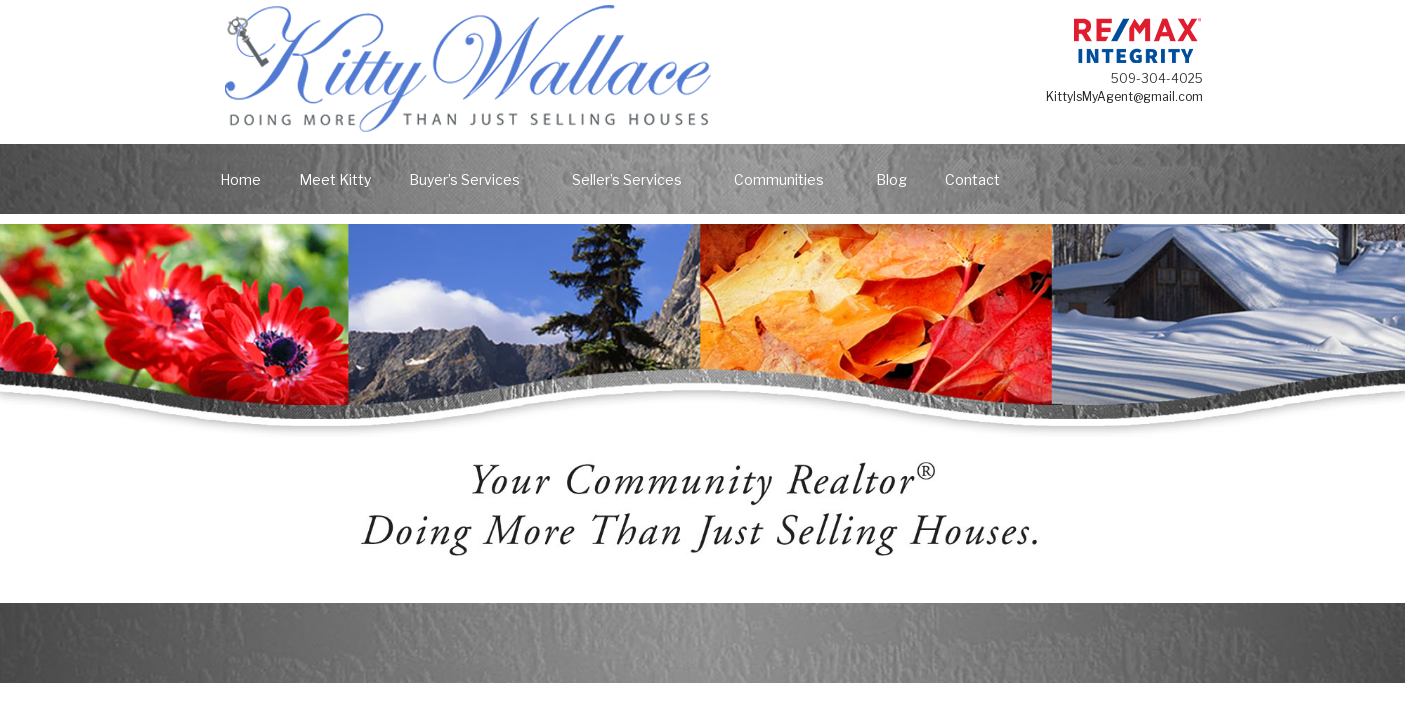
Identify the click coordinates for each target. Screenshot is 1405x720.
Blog (891, 179)
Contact (972, 179)
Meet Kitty (335, 179)
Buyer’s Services (474, 179)
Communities (788, 179)
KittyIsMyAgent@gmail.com (1124, 96)
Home (240, 179)
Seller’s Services (636, 179)
